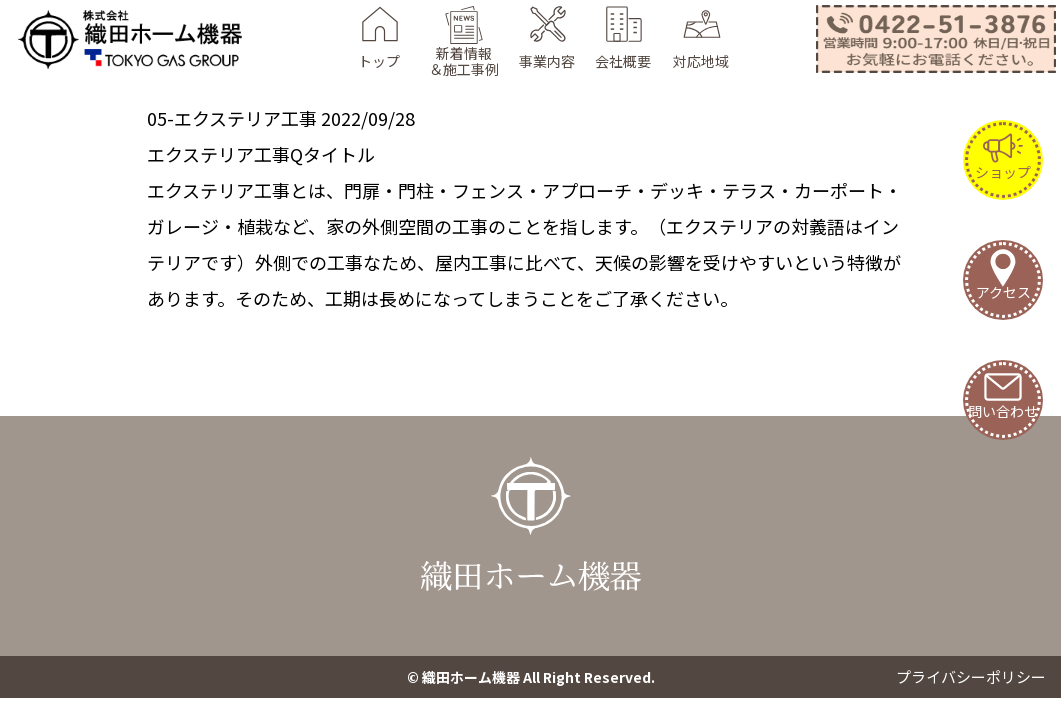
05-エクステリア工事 (232, 118)
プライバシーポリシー (971, 676)
